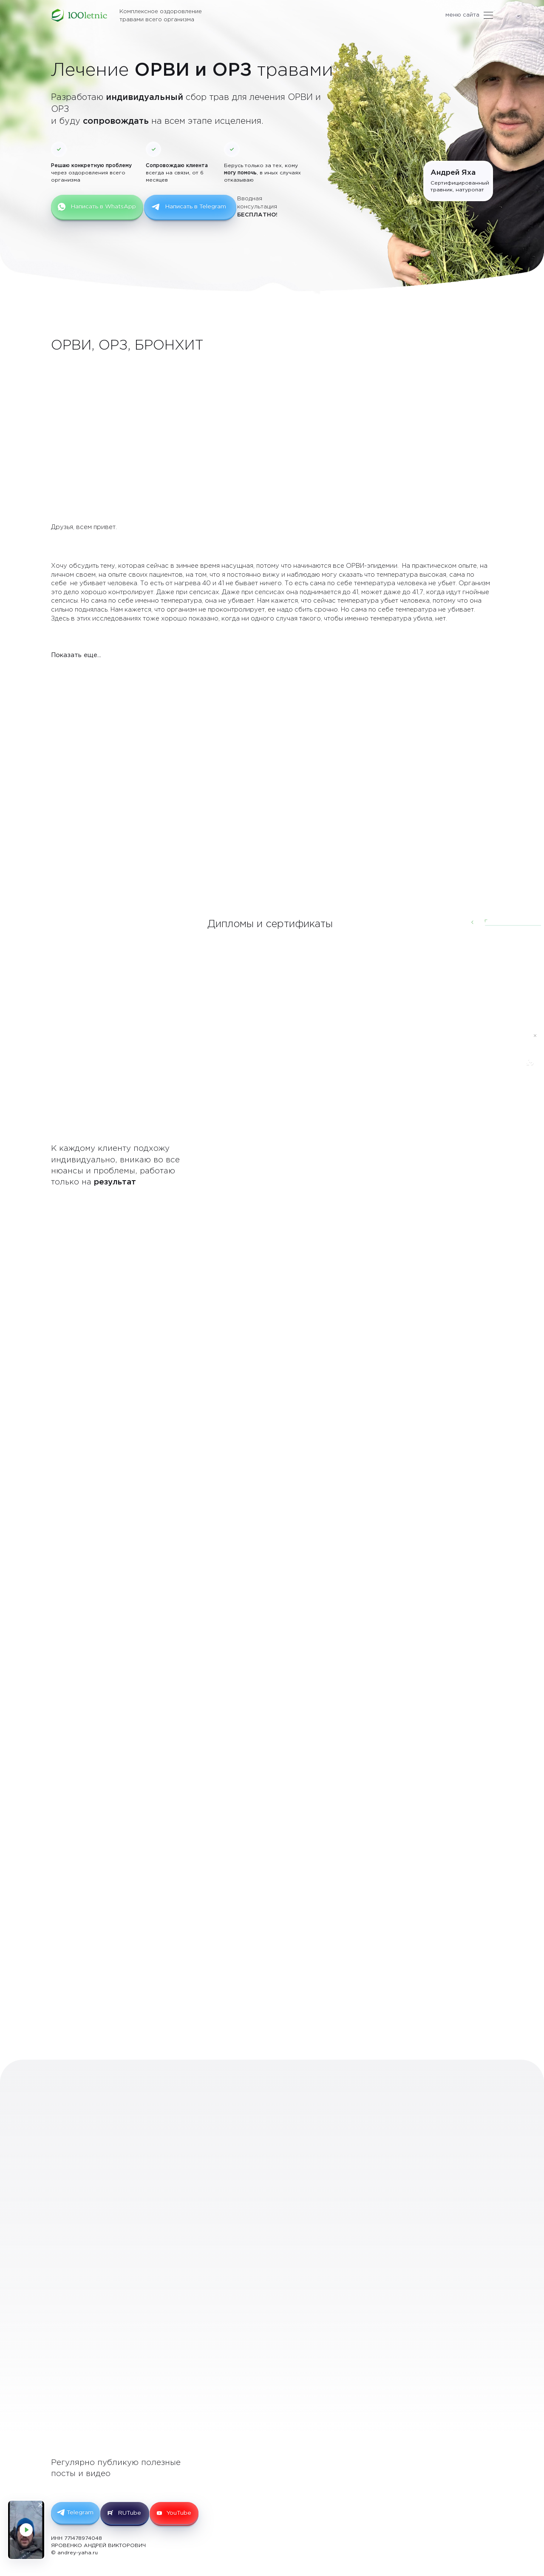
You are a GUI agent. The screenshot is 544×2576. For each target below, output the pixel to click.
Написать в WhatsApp (99, 207)
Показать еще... (73, 654)
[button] (398, 924)
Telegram (82, 2509)
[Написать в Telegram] (529, 1053)
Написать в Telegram (194, 207)
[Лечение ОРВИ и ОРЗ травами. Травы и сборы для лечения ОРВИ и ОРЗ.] (79, 15)
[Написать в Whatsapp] (529, 1075)
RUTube (135, 2510)
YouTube (189, 2510)
